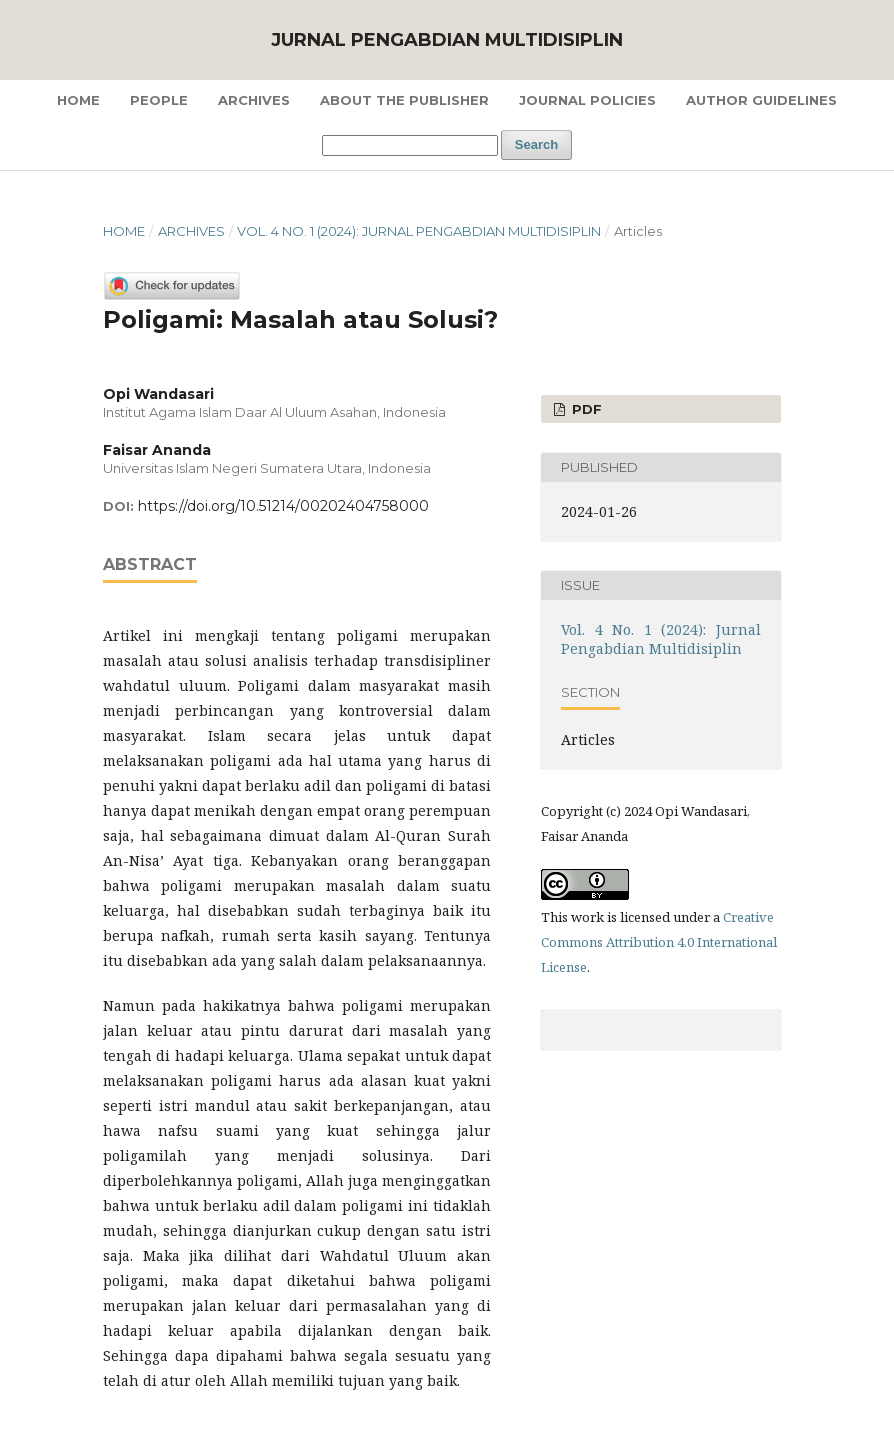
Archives (254, 100)
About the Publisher (404, 100)
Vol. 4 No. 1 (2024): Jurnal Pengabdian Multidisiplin (419, 231)
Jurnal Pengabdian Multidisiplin (447, 40)
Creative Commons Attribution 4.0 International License (659, 942)
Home (78, 100)
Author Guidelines (761, 100)
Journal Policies (587, 100)
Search (536, 144)
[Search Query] (410, 145)
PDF (585, 409)
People (159, 100)
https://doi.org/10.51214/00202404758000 (283, 506)
